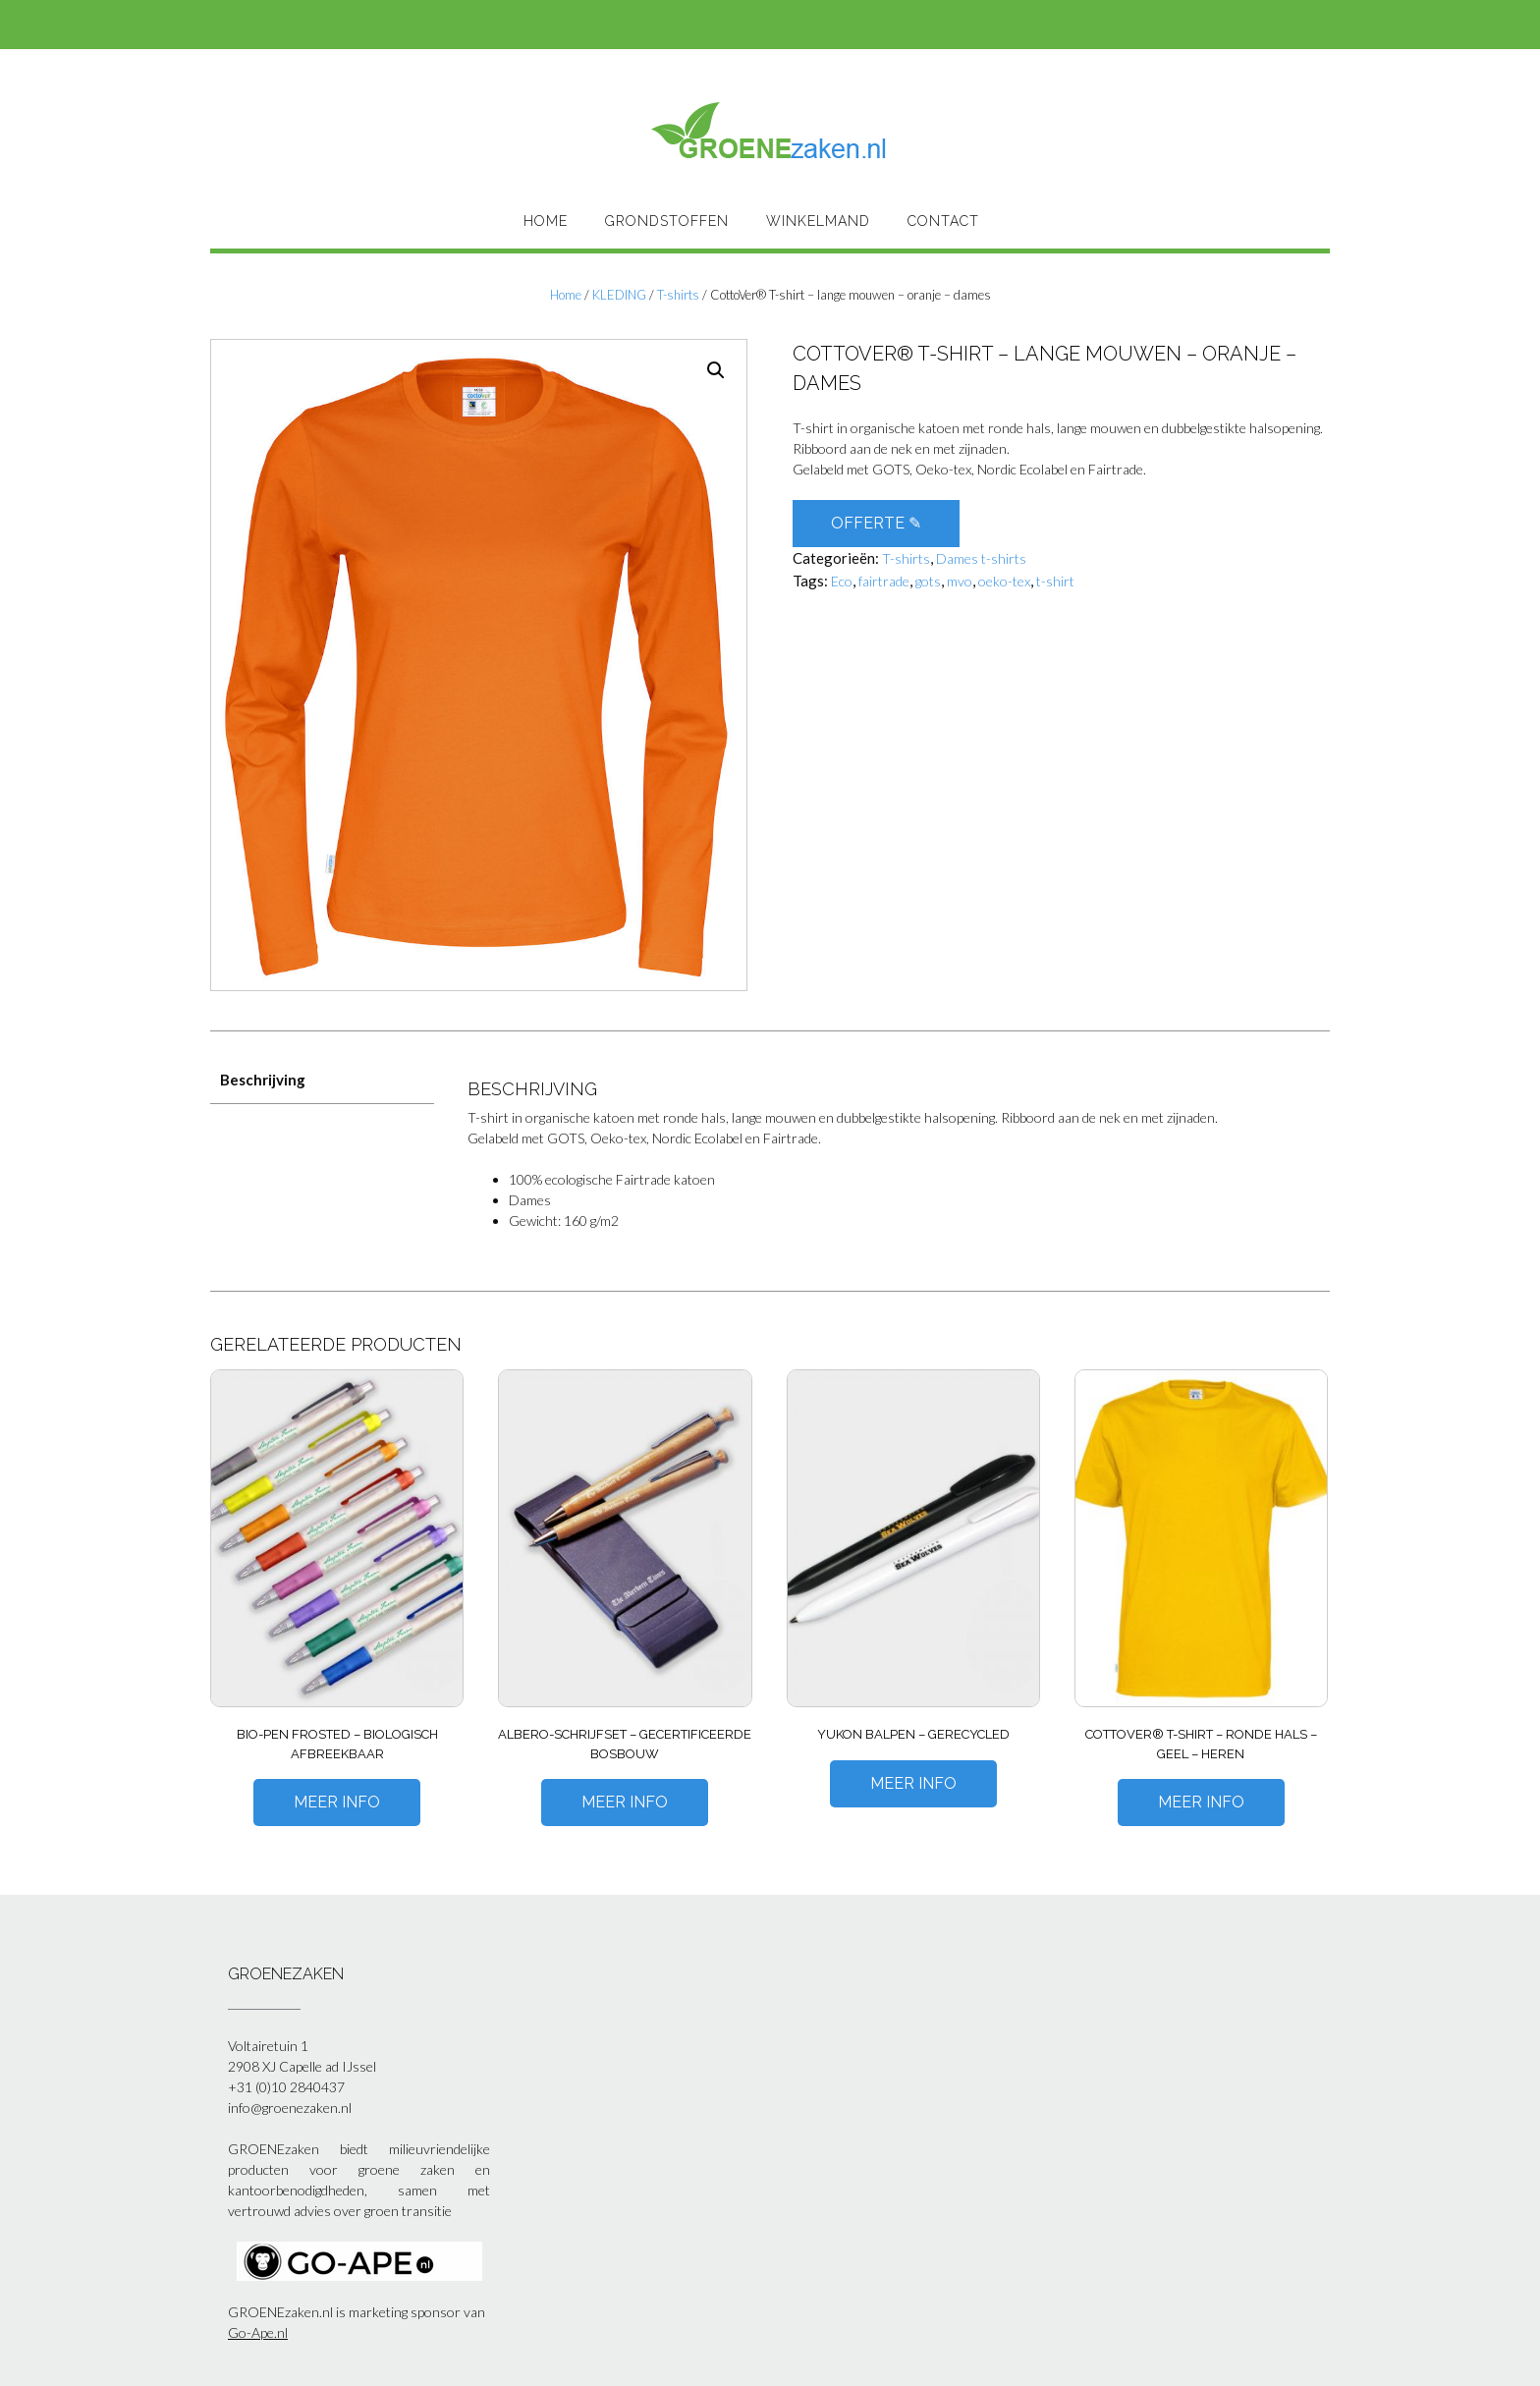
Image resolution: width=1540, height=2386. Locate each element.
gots (928, 581)
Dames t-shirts (981, 558)
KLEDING (619, 295)
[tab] (322, 1080)
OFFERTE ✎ (876, 523)
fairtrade (883, 581)
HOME (545, 221)
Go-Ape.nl (258, 2332)
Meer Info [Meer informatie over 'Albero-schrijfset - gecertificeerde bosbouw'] (624, 1802)
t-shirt (1055, 581)
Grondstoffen (667, 221)
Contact (943, 221)
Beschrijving (262, 1079)
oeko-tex (1004, 581)
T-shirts (678, 295)
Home (565, 295)
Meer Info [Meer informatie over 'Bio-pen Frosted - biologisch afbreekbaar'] (337, 1802)
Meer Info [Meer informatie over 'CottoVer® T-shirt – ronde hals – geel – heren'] (1201, 1802)
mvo (959, 581)
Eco (841, 581)
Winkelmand (818, 221)
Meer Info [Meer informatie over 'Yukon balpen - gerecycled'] (913, 1783)
